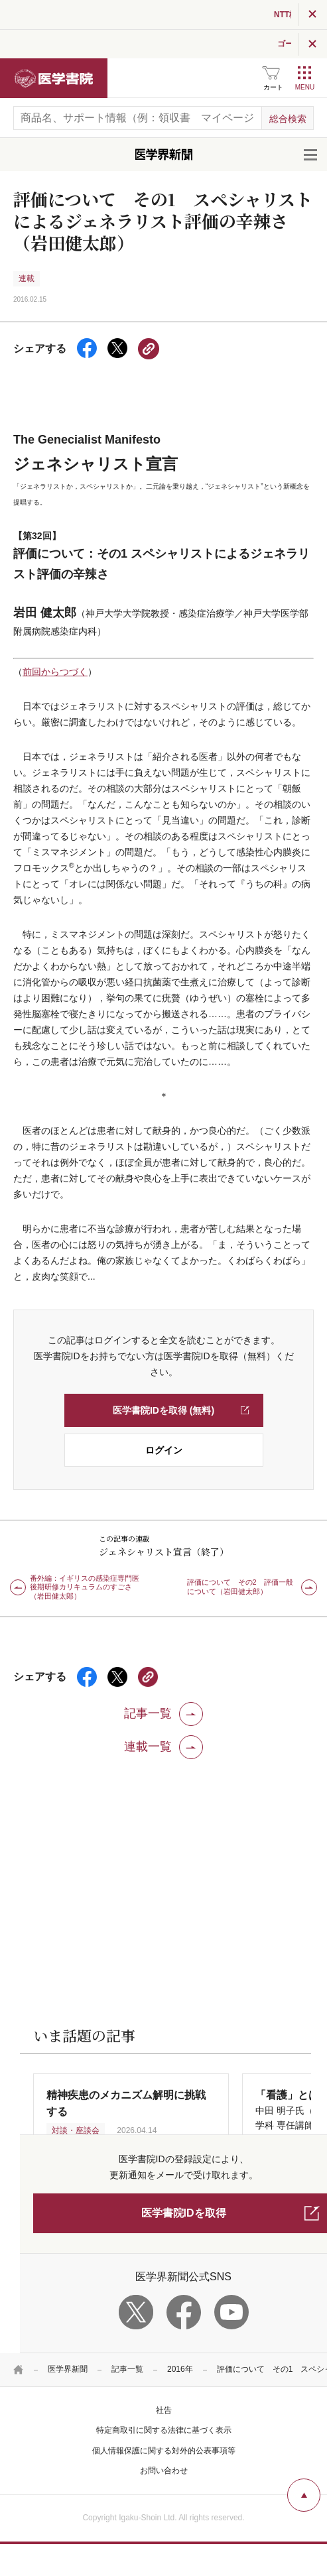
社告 (164, 2410)
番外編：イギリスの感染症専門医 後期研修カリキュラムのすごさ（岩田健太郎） (88, 1587)
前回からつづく (55, 671)
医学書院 (53, 78)
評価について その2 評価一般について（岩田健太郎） (240, 1586)
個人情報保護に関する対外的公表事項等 (163, 2450)
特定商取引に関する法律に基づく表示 (163, 2430)
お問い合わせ (164, 2470)
